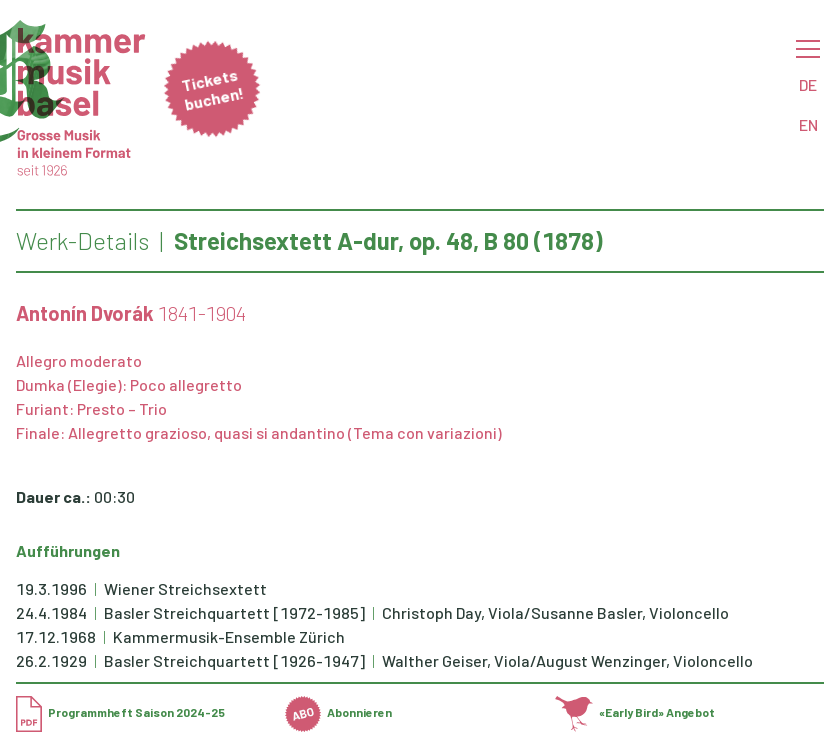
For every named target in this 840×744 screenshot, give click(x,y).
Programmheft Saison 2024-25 (120, 712)
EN (808, 124)
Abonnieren (338, 712)
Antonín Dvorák (85, 313)
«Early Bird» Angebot (635, 712)
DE (808, 84)
